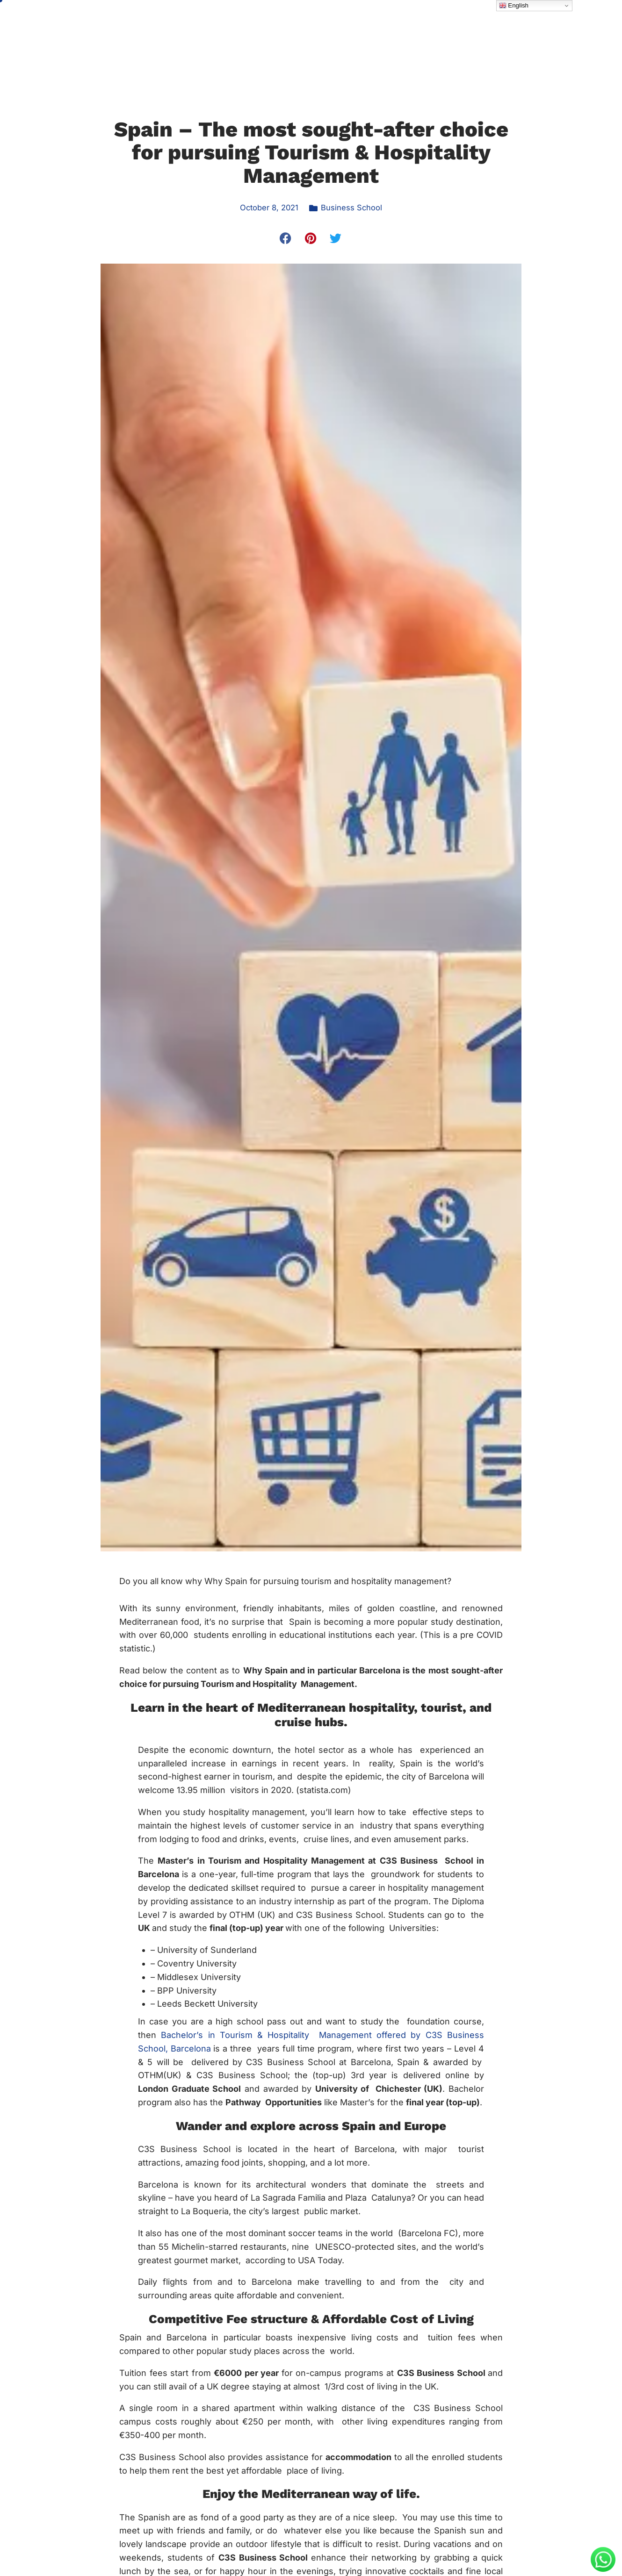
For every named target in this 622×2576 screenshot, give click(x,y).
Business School (353, 207)
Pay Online (536, 31)
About (234, 32)
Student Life (417, 32)
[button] (286, 238)
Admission (354, 32)
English (513, 5)
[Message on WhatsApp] (603, 2569)
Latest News (480, 31)
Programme (290, 32)
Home (193, 31)
